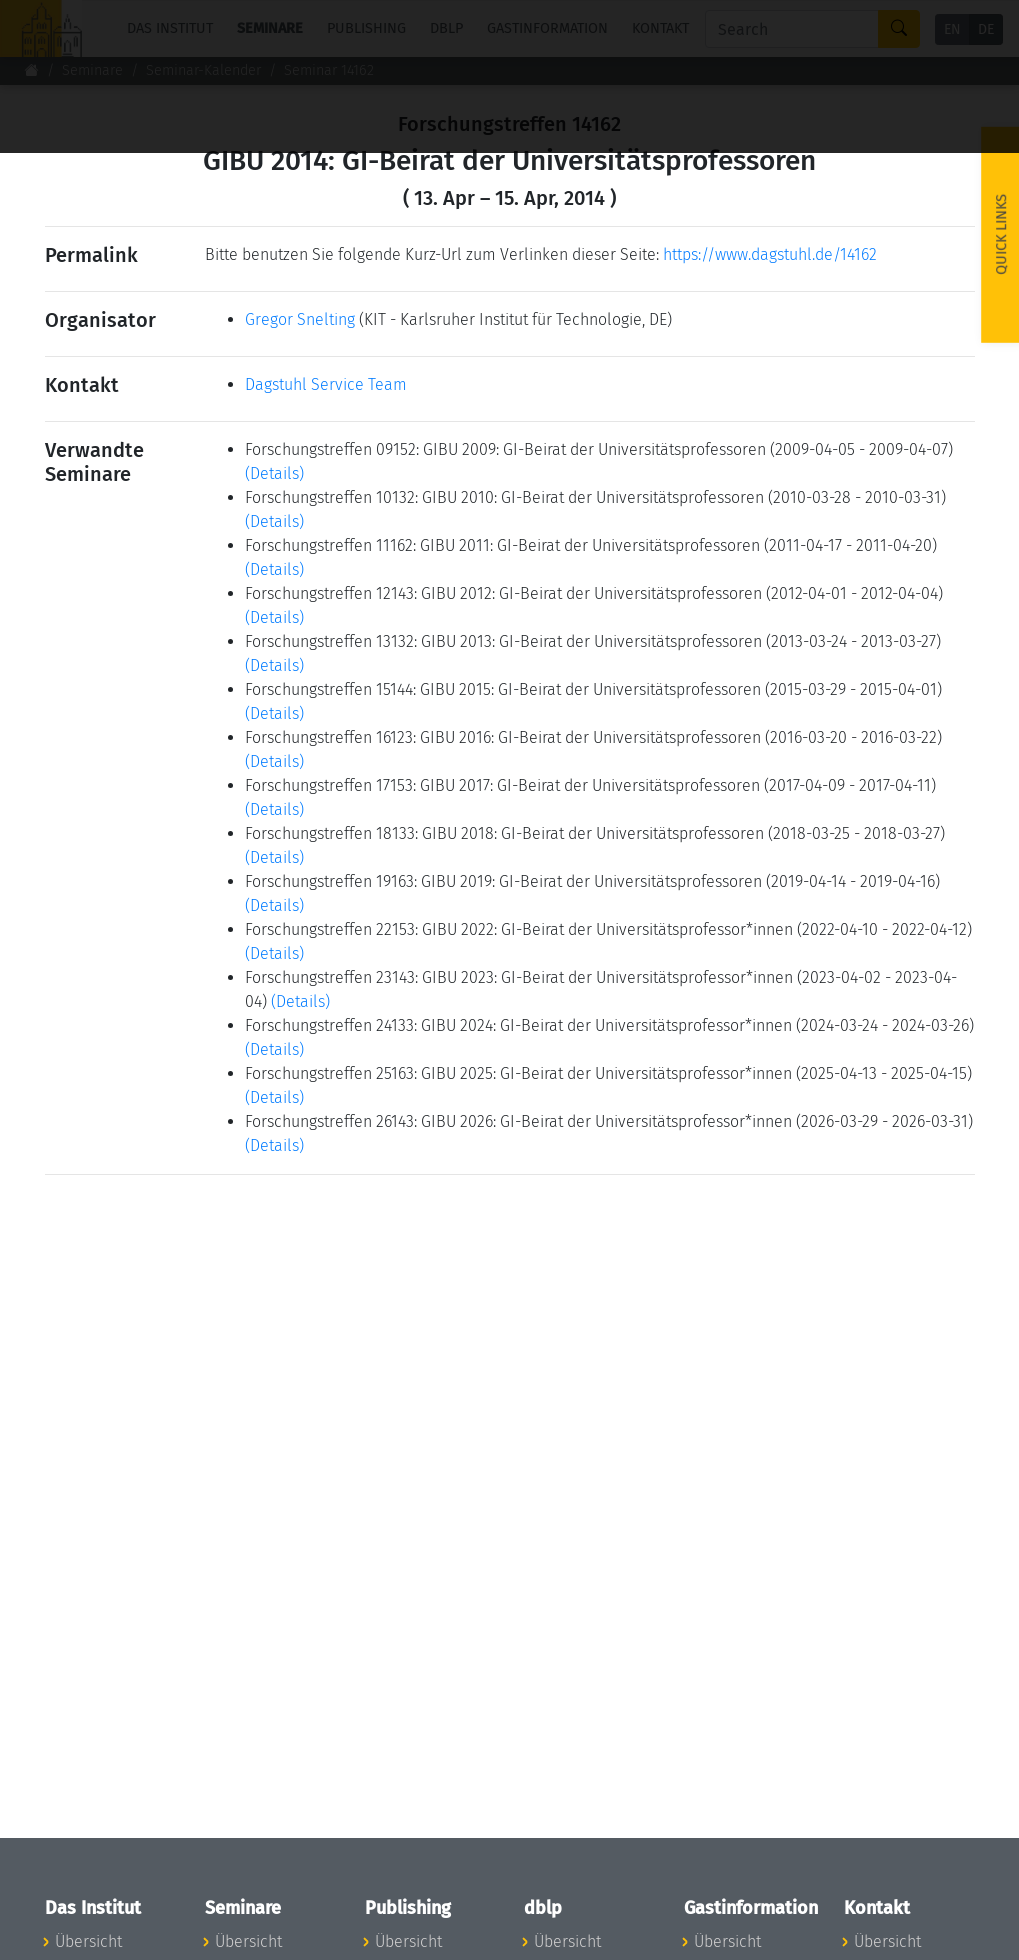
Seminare (92, 70)
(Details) (274, 473)
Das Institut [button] (170, 28)
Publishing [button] (366, 28)
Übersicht (88, 1941)
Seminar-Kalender (203, 70)
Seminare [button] (270, 28)
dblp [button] (446, 28)
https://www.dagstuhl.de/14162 (770, 254)
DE (986, 29)
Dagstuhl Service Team (326, 384)
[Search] (792, 29)
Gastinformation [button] (547, 28)
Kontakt (660, 28)
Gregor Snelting (300, 319)
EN (952, 29)
